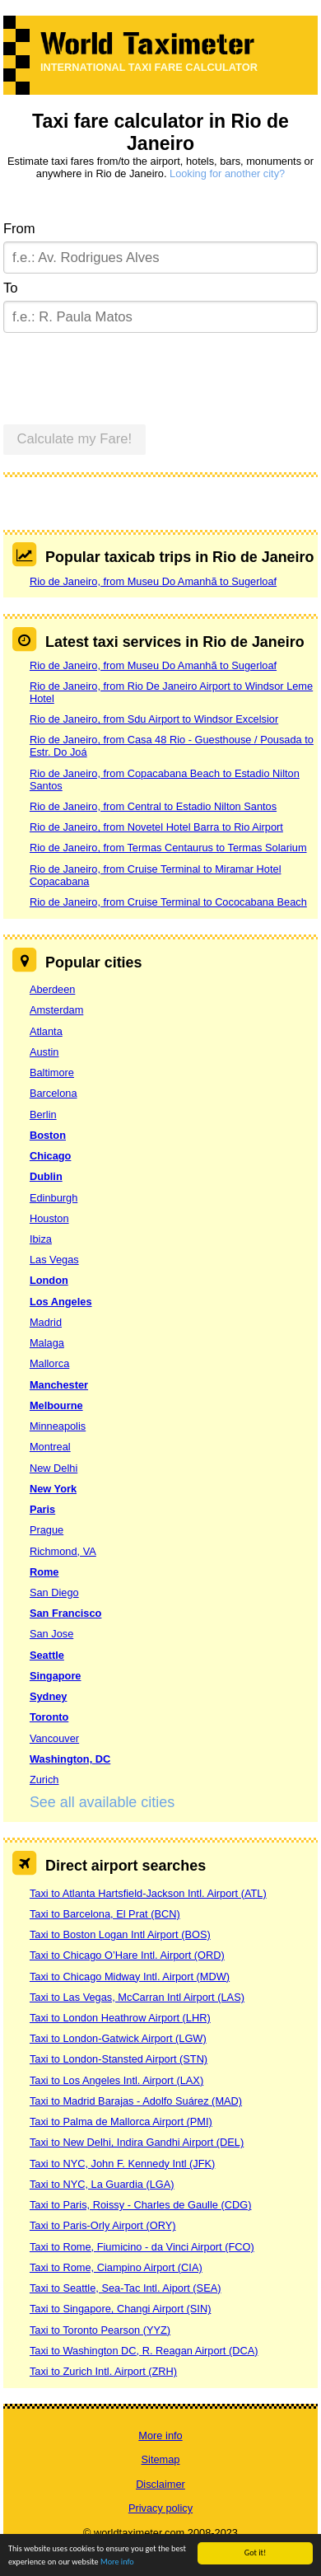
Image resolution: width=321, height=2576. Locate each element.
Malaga (47, 1343)
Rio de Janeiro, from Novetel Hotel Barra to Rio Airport (156, 827)
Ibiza (41, 1239)
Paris (42, 1509)
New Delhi (53, 1468)
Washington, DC (70, 1759)
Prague (46, 1530)
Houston (49, 1218)
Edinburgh (53, 1198)
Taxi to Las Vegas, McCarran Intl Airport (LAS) (137, 1997)
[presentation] (128, 372)
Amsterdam (56, 1010)
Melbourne (56, 1405)
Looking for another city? (227, 173)
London (49, 1280)
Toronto (49, 1717)
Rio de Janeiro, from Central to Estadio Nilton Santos (153, 806)
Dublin (46, 1176)
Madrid (46, 1322)
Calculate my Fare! (75, 439)
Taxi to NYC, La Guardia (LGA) (102, 2184)
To (10, 288)
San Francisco (65, 1613)
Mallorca (49, 1363)
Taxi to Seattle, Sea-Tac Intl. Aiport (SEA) (125, 2288)
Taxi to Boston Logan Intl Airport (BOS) (120, 1934)
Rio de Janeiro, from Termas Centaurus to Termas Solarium (168, 847)
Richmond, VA (63, 1551)
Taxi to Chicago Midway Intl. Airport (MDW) (130, 1976)
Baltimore (52, 1072)
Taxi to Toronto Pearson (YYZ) (100, 2330)
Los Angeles (61, 1301)
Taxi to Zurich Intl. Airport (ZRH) (103, 2371)
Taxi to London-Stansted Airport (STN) (118, 2059)
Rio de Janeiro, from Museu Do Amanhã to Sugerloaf (153, 581)
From (19, 229)
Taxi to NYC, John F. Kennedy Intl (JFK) (122, 2163)
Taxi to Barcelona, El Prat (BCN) (105, 1914)
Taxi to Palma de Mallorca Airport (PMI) (121, 2121)
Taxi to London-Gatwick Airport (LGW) (118, 2038)
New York (53, 1488)
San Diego (54, 1592)
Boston (48, 1135)
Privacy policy (160, 2508)
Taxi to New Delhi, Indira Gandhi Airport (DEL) (137, 2142)
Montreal (50, 1446)
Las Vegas (54, 1259)
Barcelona (53, 1093)
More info (117, 2562)
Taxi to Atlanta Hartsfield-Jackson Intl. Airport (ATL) (148, 1893)
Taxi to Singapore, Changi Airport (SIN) (121, 2308)
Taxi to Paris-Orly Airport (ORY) (103, 2225)
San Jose (51, 1634)
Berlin (43, 1114)
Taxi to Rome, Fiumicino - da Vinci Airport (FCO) (142, 2247)
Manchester (59, 1385)
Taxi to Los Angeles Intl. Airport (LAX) (116, 2080)
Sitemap (161, 2459)
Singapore (55, 1676)
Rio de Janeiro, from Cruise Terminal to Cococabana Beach (168, 902)
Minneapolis (58, 1426)
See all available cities (102, 1802)
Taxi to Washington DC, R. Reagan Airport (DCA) (144, 2350)
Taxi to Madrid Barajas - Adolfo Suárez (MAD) (136, 2101)
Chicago (50, 1156)
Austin (44, 1052)
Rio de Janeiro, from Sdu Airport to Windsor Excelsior (154, 719)
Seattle (47, 1655)
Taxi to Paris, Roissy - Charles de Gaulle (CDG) (141, 2205)
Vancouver (54, 1738)
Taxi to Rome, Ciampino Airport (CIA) (116, 2267)
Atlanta (46, 1031)
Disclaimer (160, 2484)
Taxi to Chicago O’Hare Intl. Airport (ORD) (127, 1955)
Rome (44, 1572)
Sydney (48, 1696)
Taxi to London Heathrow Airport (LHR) (120, 2018)
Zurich (44, 1779)
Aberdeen (53, 989)
